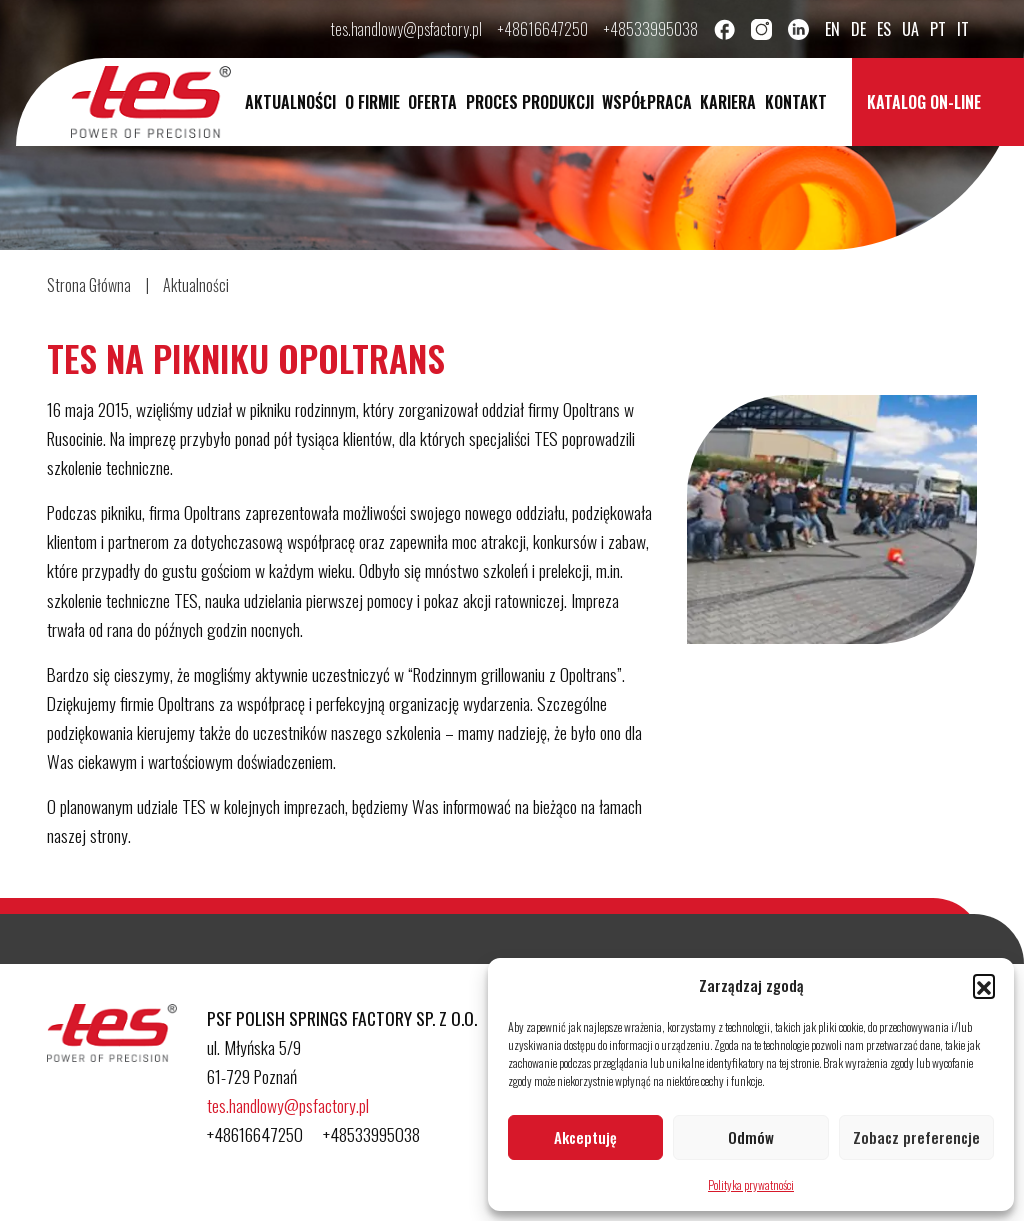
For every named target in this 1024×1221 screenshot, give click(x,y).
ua (910, 29)
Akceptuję (585, 1137)
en (832, 29)
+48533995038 (651, 29)
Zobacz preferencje (916, 1137)
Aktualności (290, 102)
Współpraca (647, 102)
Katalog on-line (924, 102)
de (858, 29)
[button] (984, 985)
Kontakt (796, 102)
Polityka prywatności (751, 1184)
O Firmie (372, 102)
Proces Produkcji (530, 102)
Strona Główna (89, 285)
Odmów (751, 1137)
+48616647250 (543, 29)
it (963, 29)
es (884, 29)
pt (938, 29)
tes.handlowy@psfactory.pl (406, 29)
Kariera (728, 102)
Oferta (432, 102)
